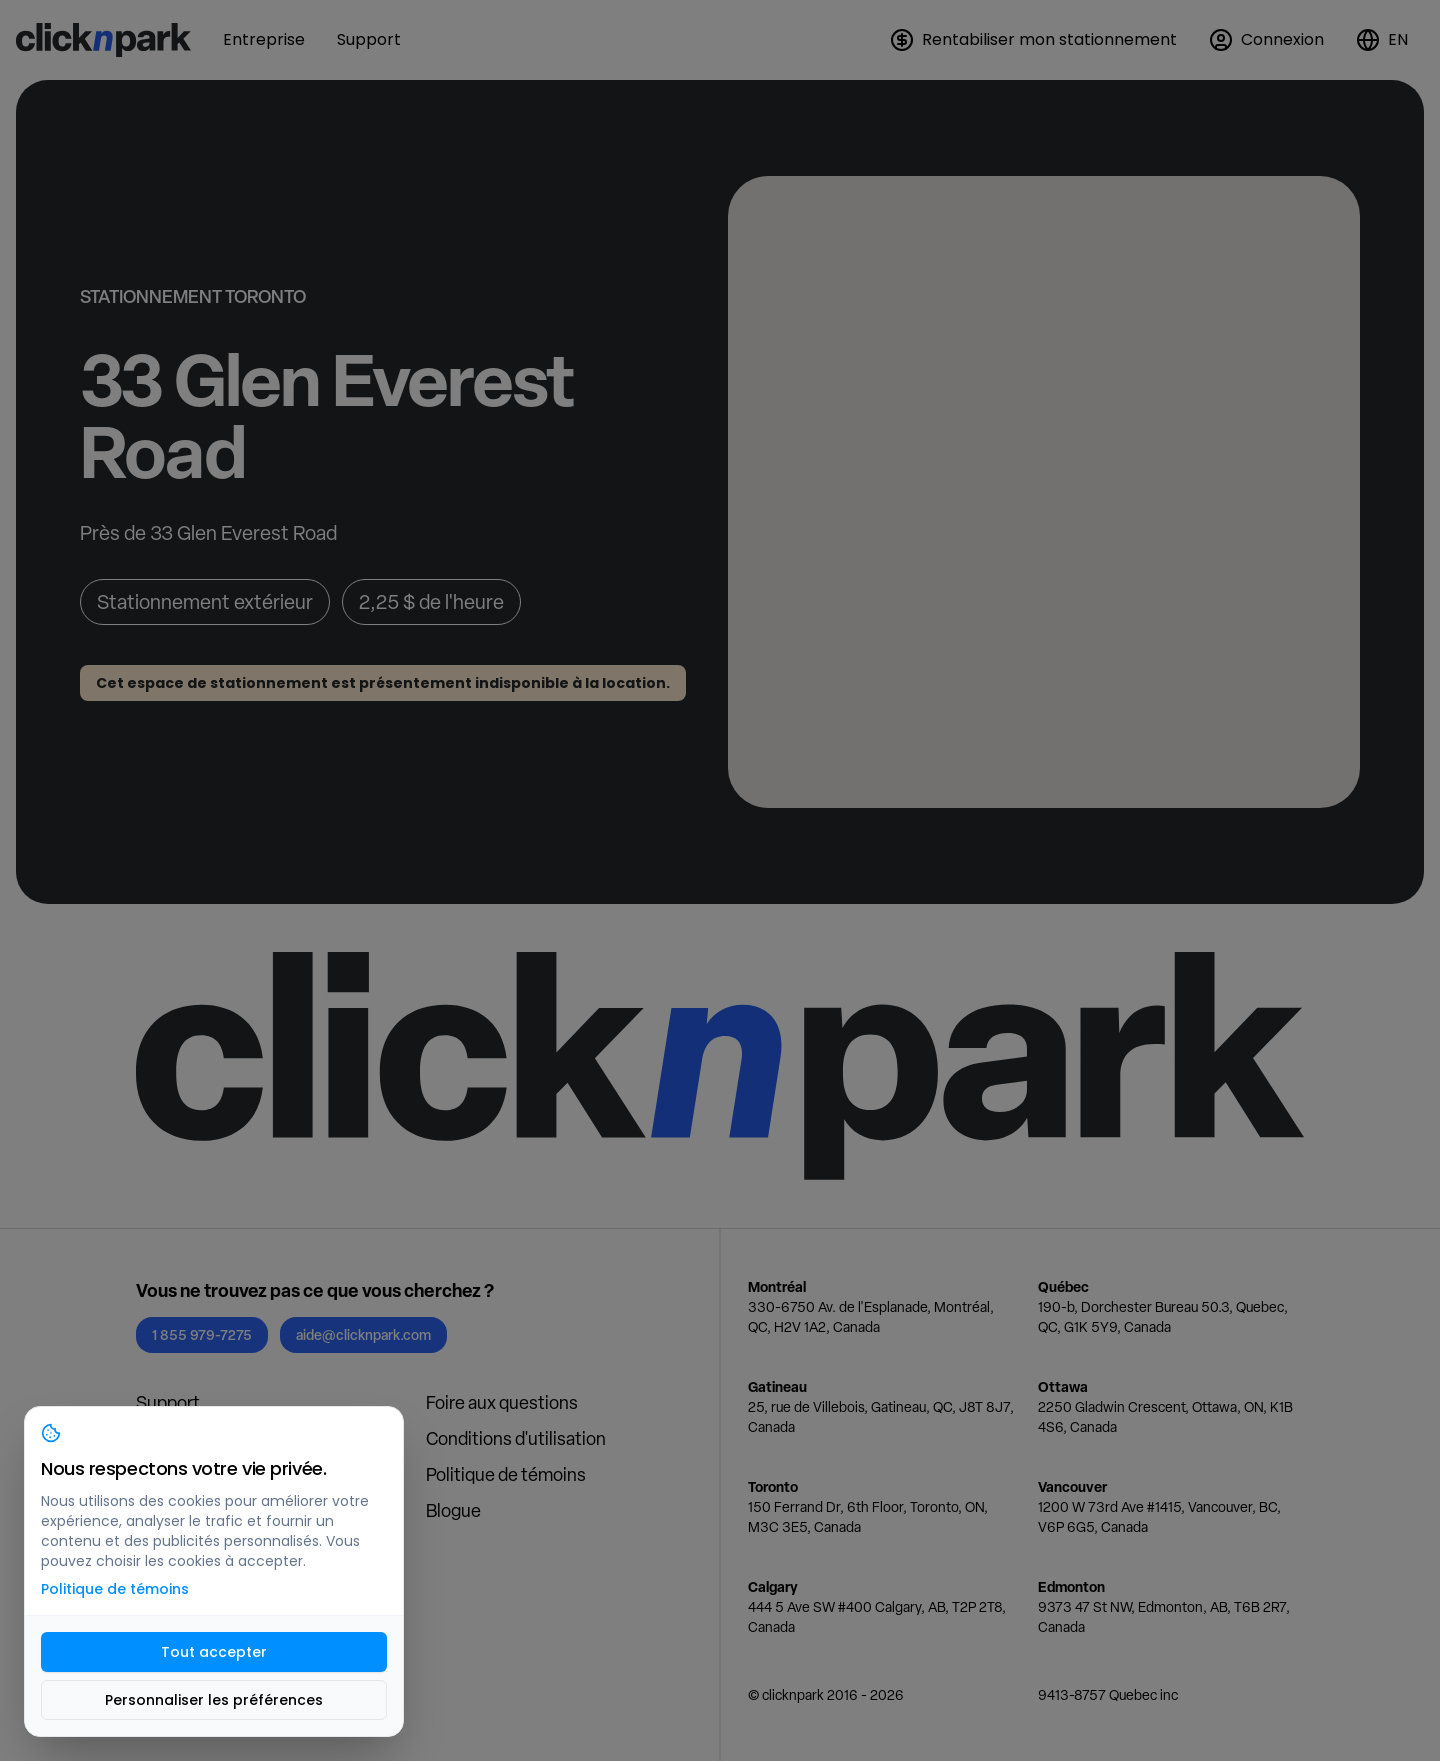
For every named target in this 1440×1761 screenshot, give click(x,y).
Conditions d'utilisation (516, 1438)
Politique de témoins (506, 1474)
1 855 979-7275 (202, 1334)
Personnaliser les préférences (214, 1700)
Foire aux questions (502, 1402)
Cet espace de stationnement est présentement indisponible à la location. (383, 683)
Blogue (453, 1510)
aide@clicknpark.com (363, 1334)
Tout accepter (214, 1652)
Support (168, 1402)
